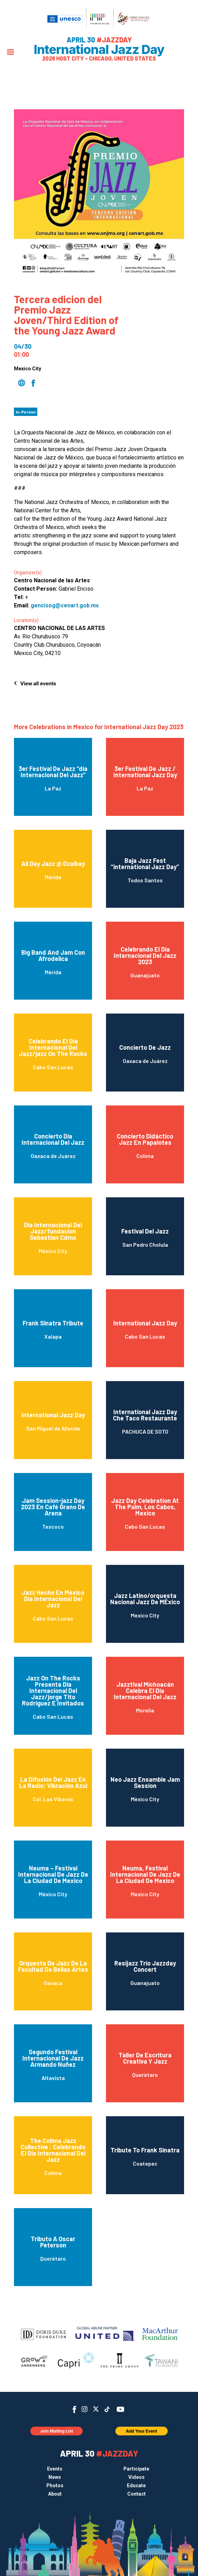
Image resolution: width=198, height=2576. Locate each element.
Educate (136, 2485)
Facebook (74, 2409)
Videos (136, 2477)
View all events (38, 683)
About (55, 2494)
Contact (136, 2494)
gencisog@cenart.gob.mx (65, 605)
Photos (54, 2485)
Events (54, 2469)
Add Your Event (141, 2431)
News (54, 2477)
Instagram (84, 2409)
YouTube (120, 2409)
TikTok (107, 2409)
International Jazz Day (99, 49)
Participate (136, 2469)
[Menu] (10, 53)
